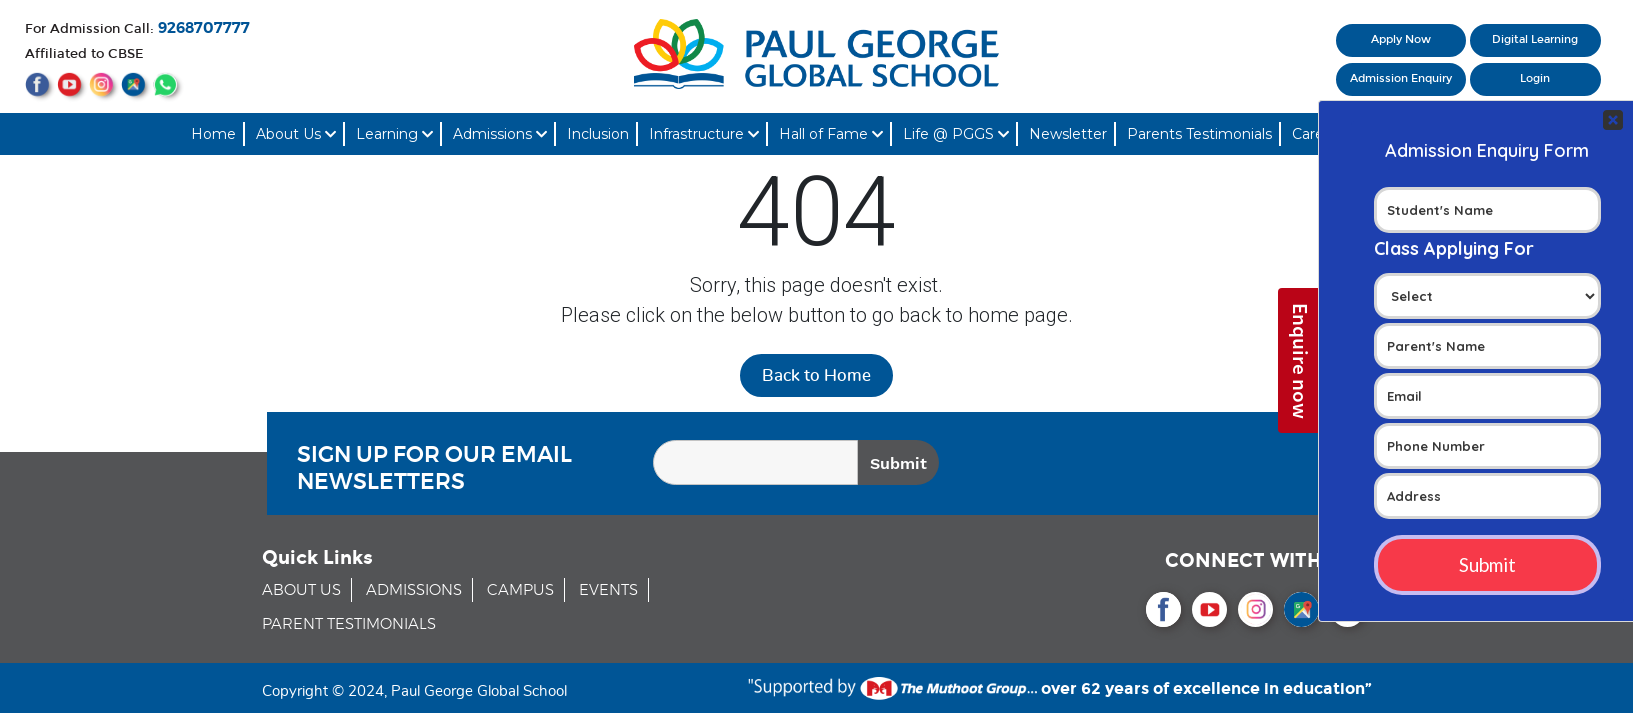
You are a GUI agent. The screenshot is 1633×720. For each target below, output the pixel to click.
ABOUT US (301, 590)
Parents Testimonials (1199, 134)
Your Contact (1487, 361)
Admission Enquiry (1401, 78)
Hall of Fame (831, 134)
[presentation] (1200, 466)
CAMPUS (520, 590)
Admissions (500, 134)
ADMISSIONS (414, 590)
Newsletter (1068, 134)
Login (1535, 78)
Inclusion (598, 134)
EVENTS (608, 590)
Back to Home (816, 375)
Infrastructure (704, 134)
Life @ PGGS (956, 134)
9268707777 (204, 28)
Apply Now (1401, 39)
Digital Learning (1535, 39)
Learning (394, 134)
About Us (296, 134)
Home (213, 134)
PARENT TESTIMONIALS (349, 624)
